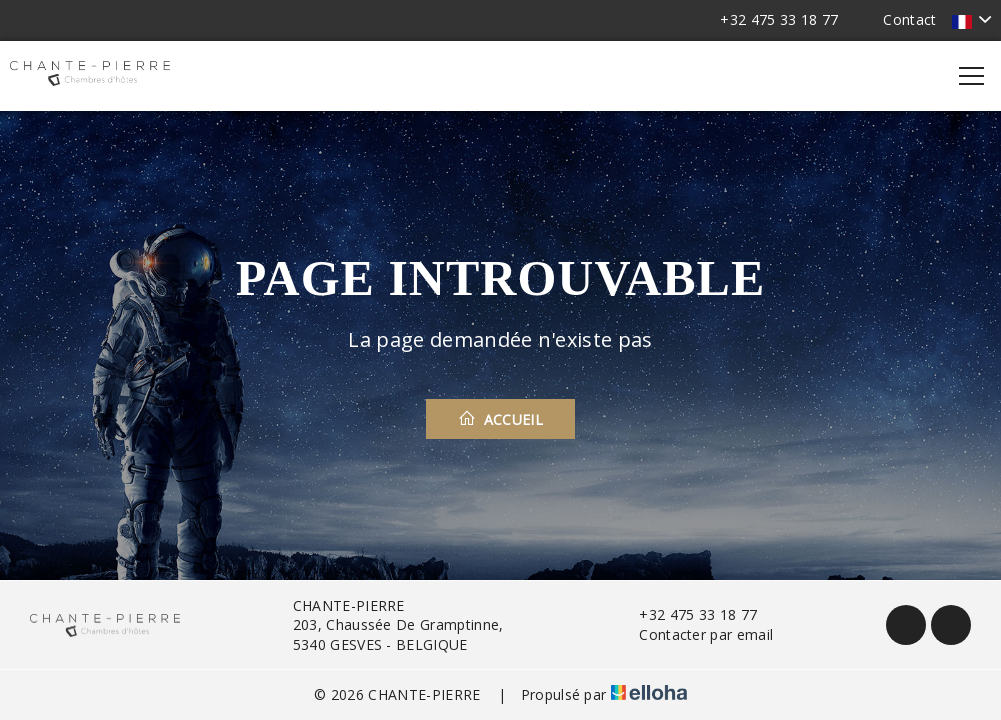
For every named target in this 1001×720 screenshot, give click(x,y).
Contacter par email (694, 634)
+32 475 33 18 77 (686, 614)
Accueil (500, 419)
